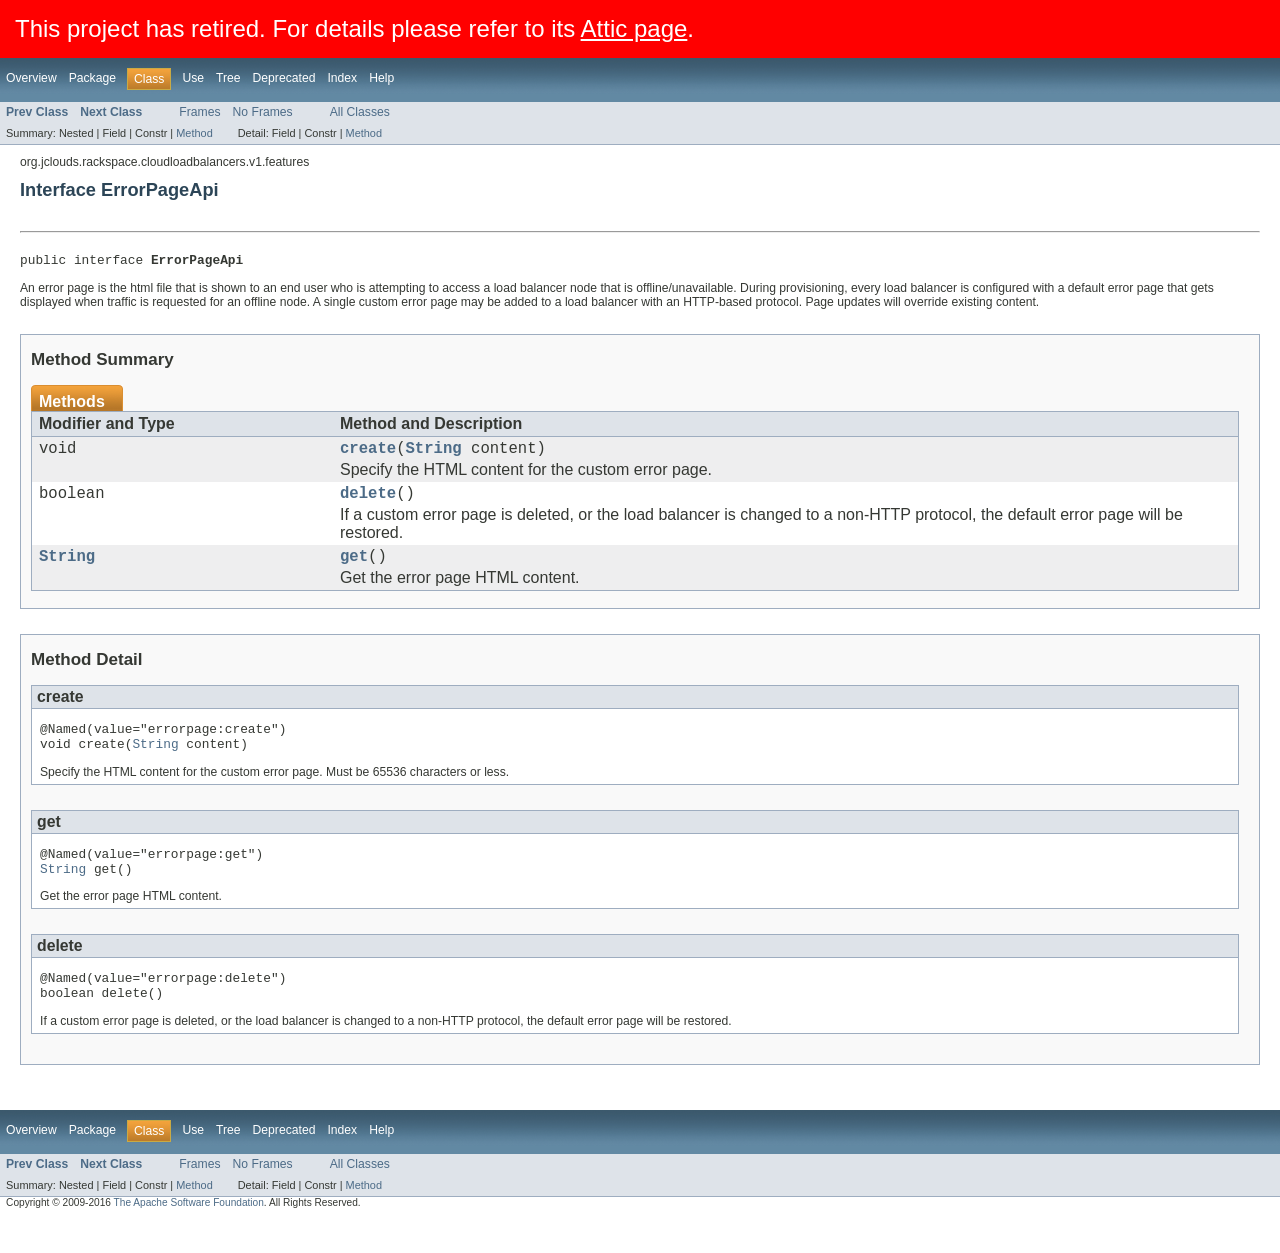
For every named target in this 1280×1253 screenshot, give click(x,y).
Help (381, 78)
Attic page (634, 28)
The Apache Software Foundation (189, 1235)
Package (92, 78)
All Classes (360, 112)
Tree (228, 78)
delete (368, 503)
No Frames (263, 112)
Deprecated (284, 78)
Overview (31, 78)
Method (194, 133)
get (354, 570)
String (434, 454)
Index (342, 78)
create (368, 454)
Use (193, 78)
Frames (199, 112)
